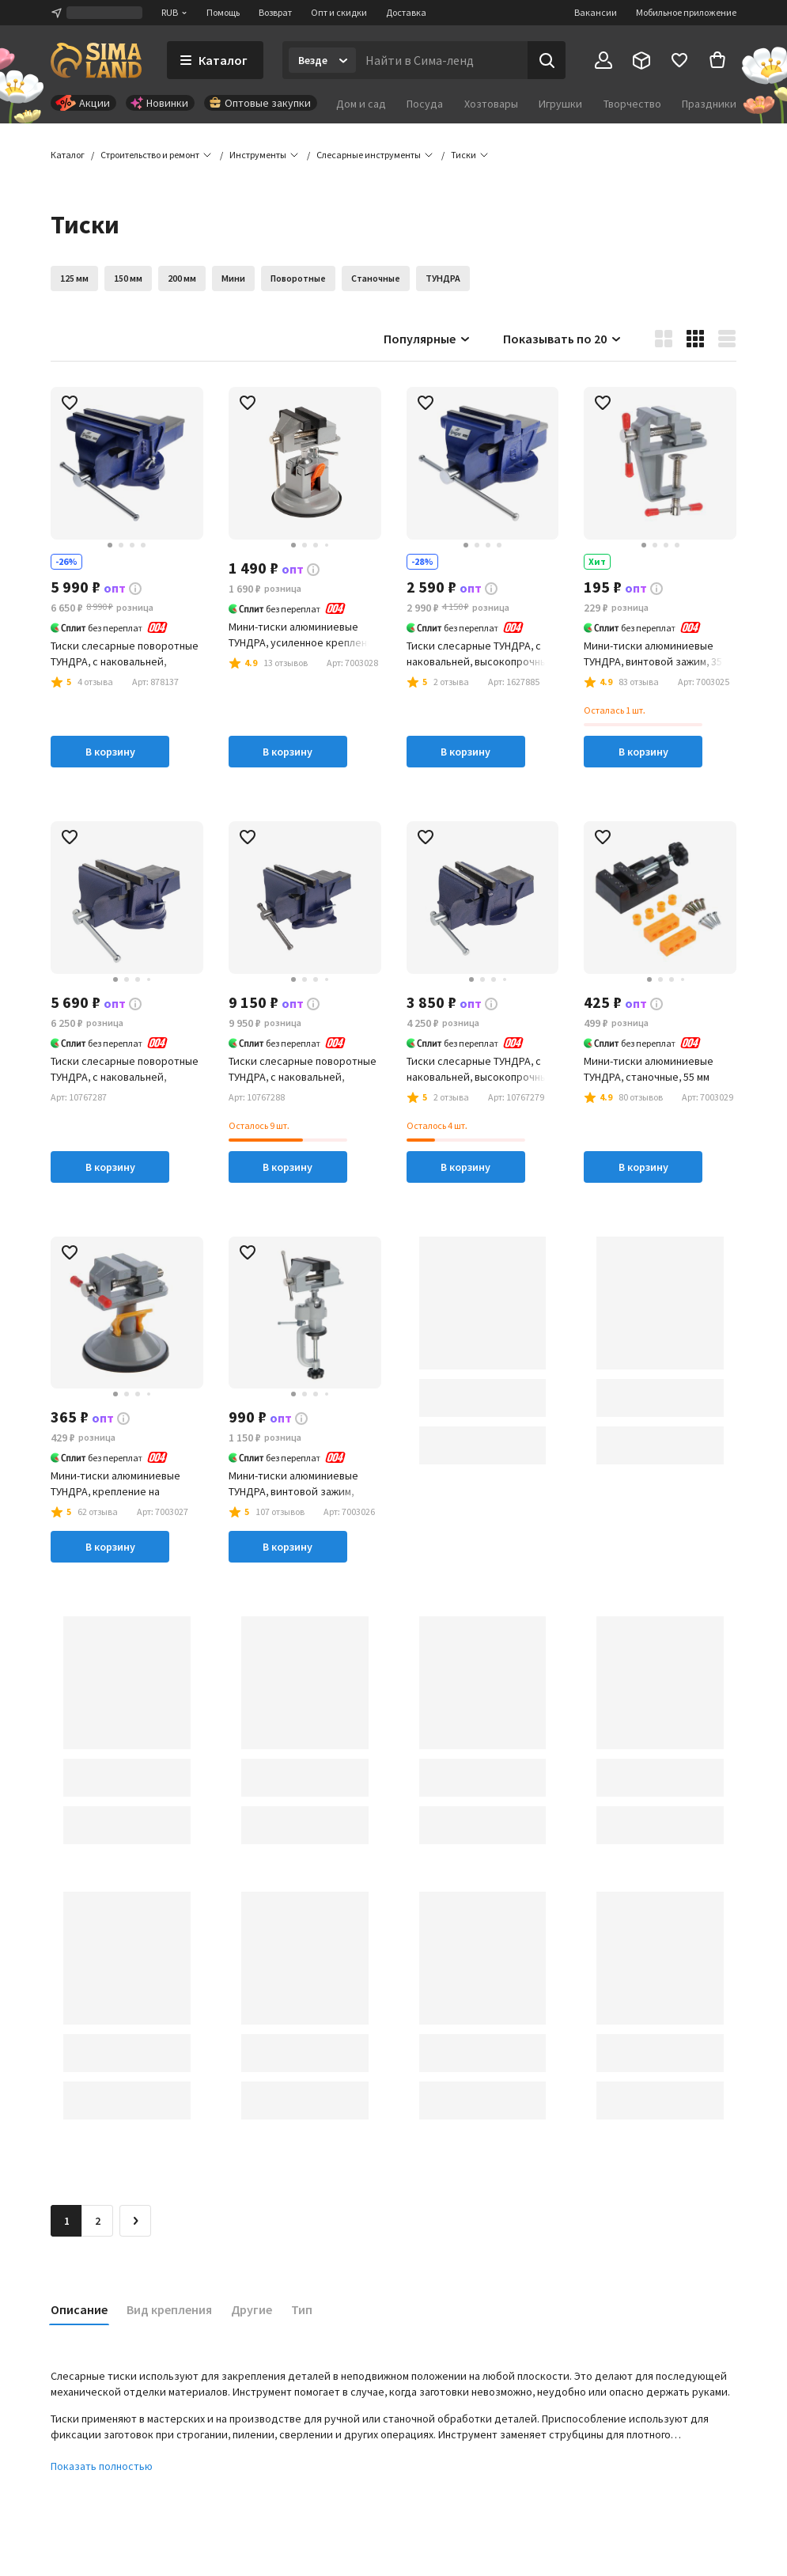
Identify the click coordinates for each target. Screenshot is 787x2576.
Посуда (425, 104)
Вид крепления (169, 2309)
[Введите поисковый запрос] (442, 60)
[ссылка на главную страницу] (96, 60)
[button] (463, 155)
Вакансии (595, 12)
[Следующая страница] (135, 2221)
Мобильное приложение (686, 12)
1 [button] (67, 2221)
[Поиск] (547, 60)
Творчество (632, 104)
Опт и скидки (339, 12)
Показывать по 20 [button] (562, 339)
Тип (301, 2309)
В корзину (110, 751)
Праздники (709, 104)
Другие (251, 2309)
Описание (79, 2309)
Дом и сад (361, 104)
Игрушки (560, 104)
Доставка (406, 12)
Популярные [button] (427, 339)
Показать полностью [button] (102, 2466)
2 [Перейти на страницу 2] (97, 2221)
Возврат (275, 12)
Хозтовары (491, 104)
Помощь (223, 12)
